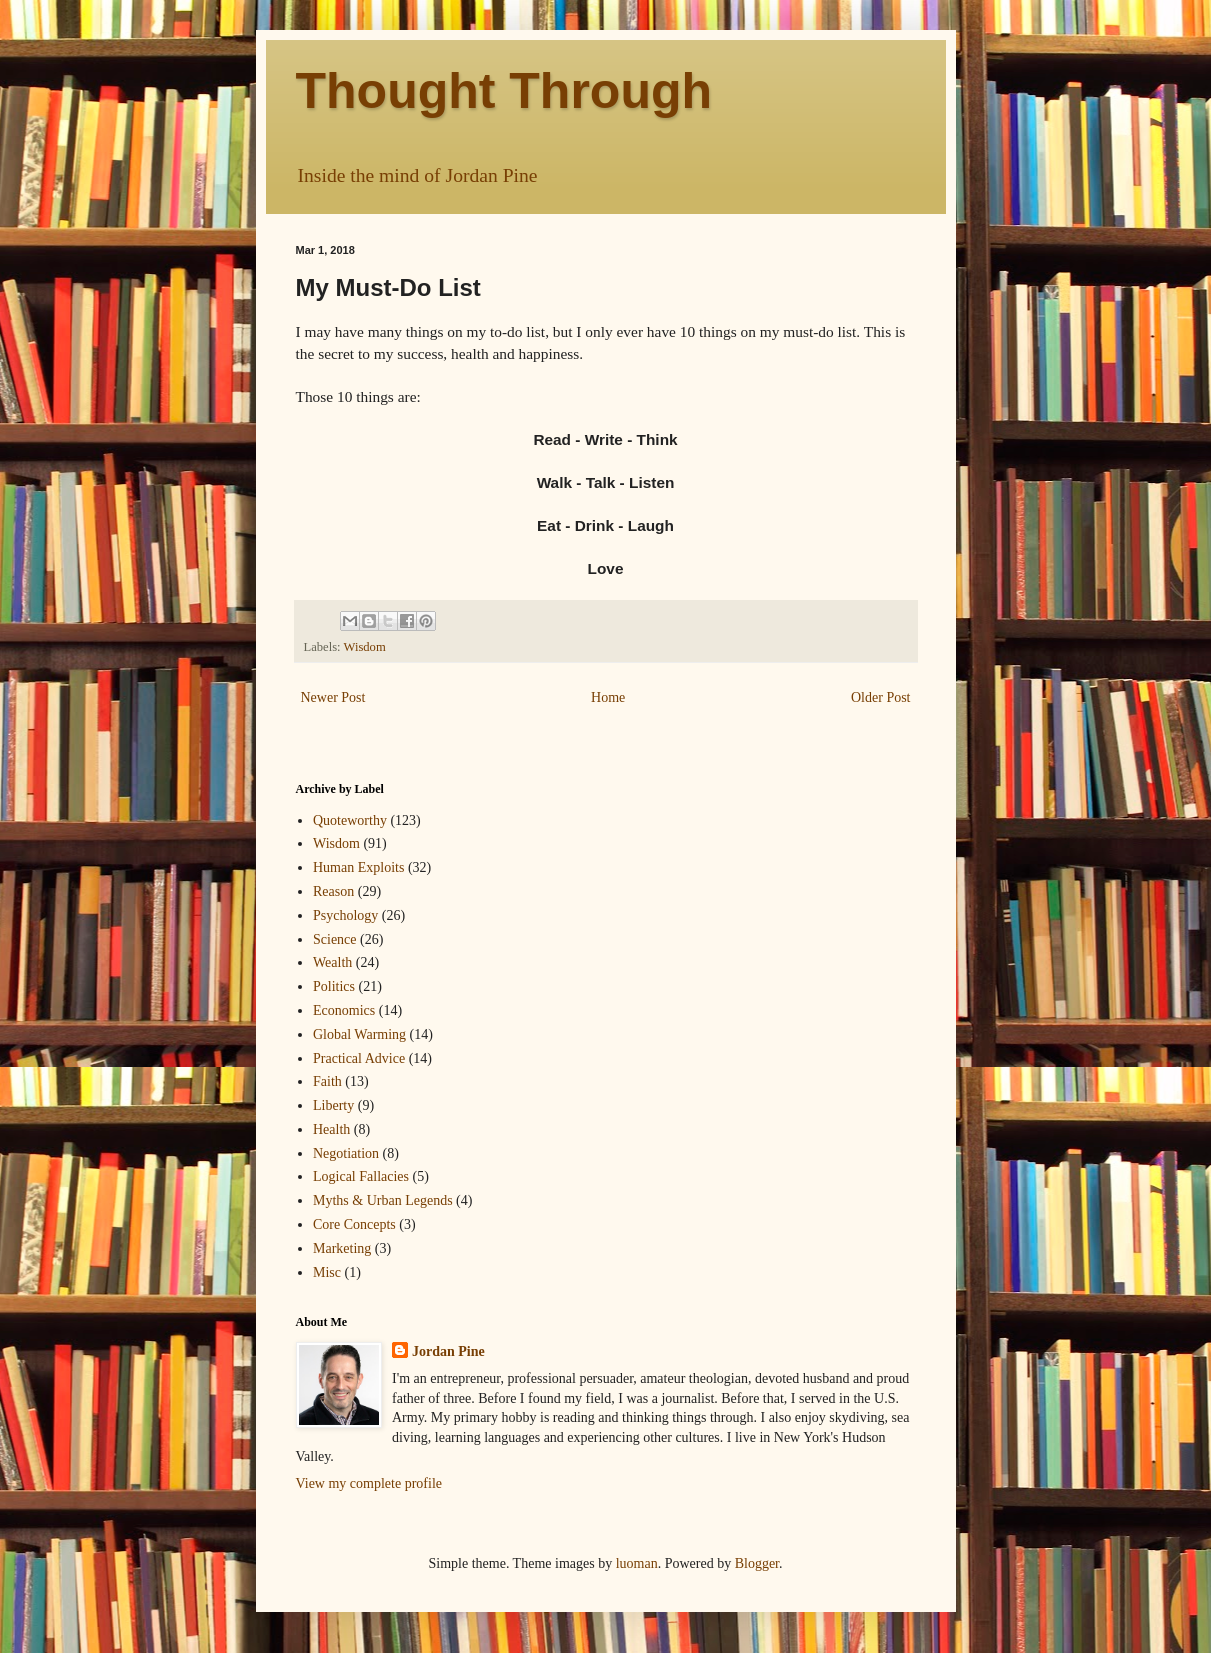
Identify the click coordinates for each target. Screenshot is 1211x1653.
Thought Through (504, 91)
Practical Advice (359, 1058)
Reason (333, 891)
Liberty (333, 1105)
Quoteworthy (350, 820)
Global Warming (359, 1034)
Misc (327, 1272)
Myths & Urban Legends (383, 1200)
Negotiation (346, 1153)
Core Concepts (354, 1224)
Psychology (345, 915)
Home (608, 697)
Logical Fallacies (361, 1176)
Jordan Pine (448, 1351)
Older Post (881, 697)
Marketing (342, 1248)
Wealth (332, 962)
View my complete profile (369, 1483)
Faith (327, 1081)
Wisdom (365, 647)
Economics (344, 1010)
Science (335, 939)
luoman (637, 1563)
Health (331, 1129)
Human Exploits (358, 867)
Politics (334, 986)
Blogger (757, 1563)
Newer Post (333, 697)
